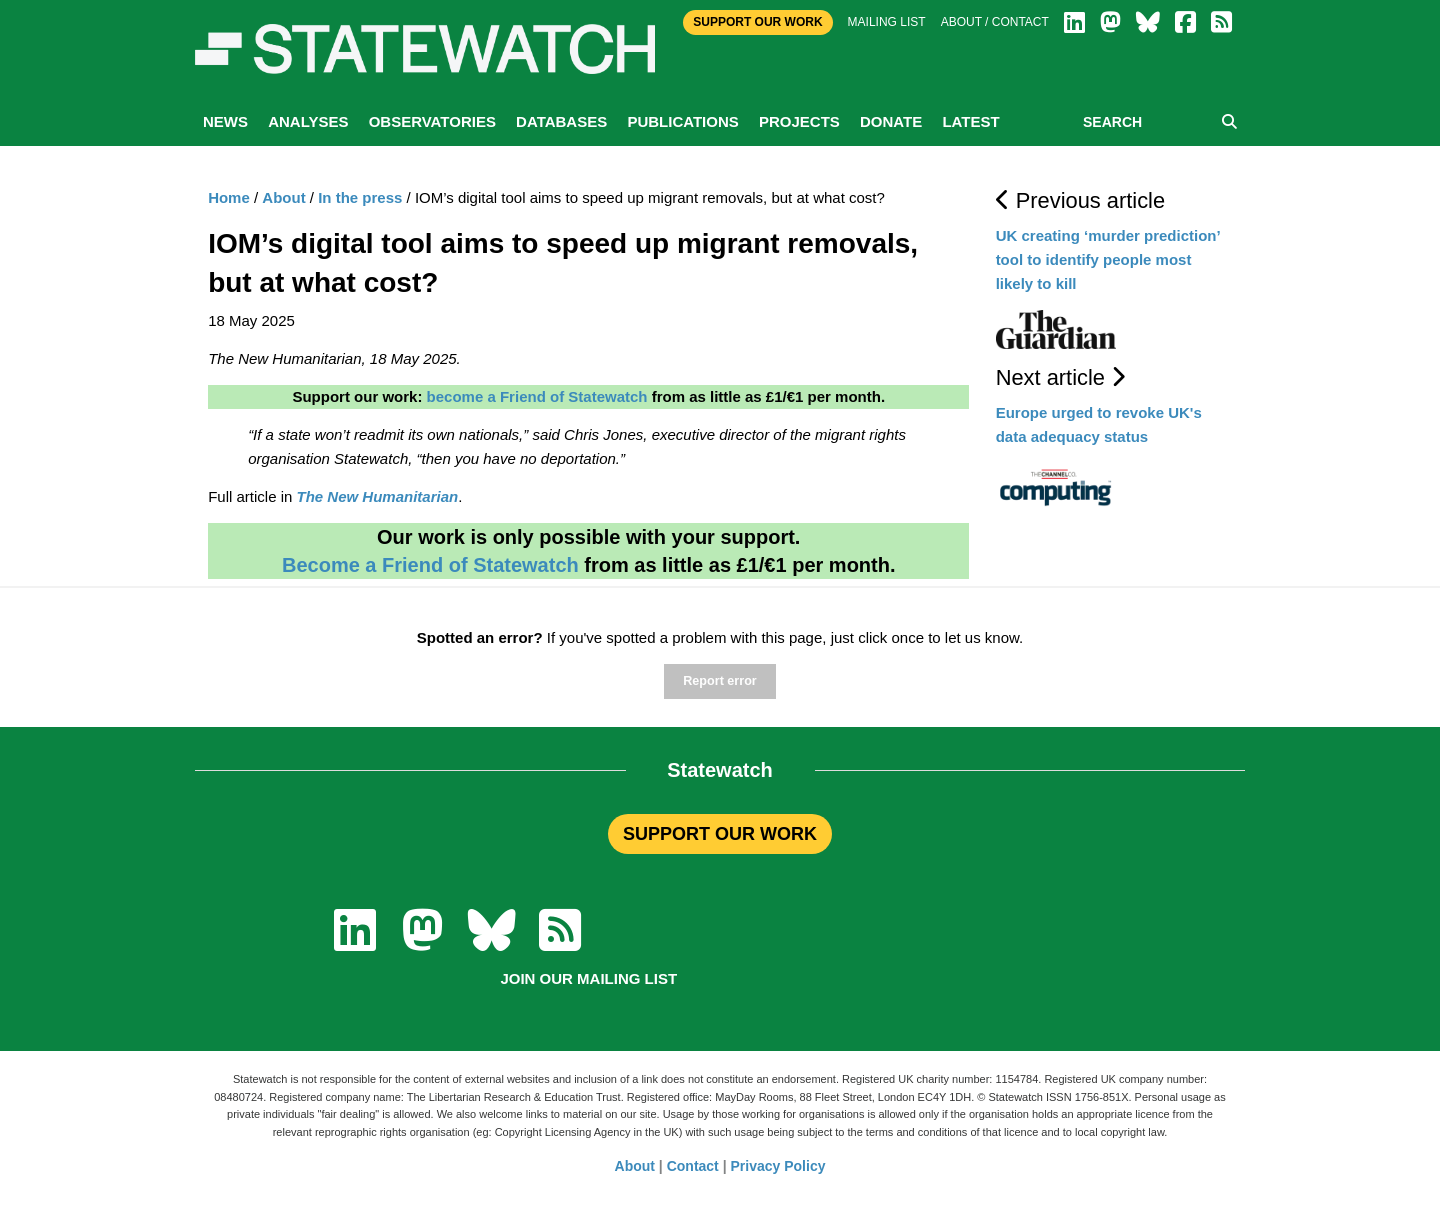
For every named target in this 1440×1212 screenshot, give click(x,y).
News (225, 121)
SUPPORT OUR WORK (720, 834)
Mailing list (887, 22)
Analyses (308, 121)
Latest (970, 121)
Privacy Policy (778, 1166)
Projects (799, 121)
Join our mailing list (588, 978)
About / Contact (995, 22)
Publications (682, 121)
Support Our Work (757, 22)
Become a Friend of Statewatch (430, 565)
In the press (360, 197)
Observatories (432, 121)
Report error (719, 681)
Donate (891, 121)
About (283, 197)
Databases (561, 121)
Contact (693, 1166)
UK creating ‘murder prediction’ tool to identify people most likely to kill (1108, 259)
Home (229, 197)
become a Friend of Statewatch (537, 396)
